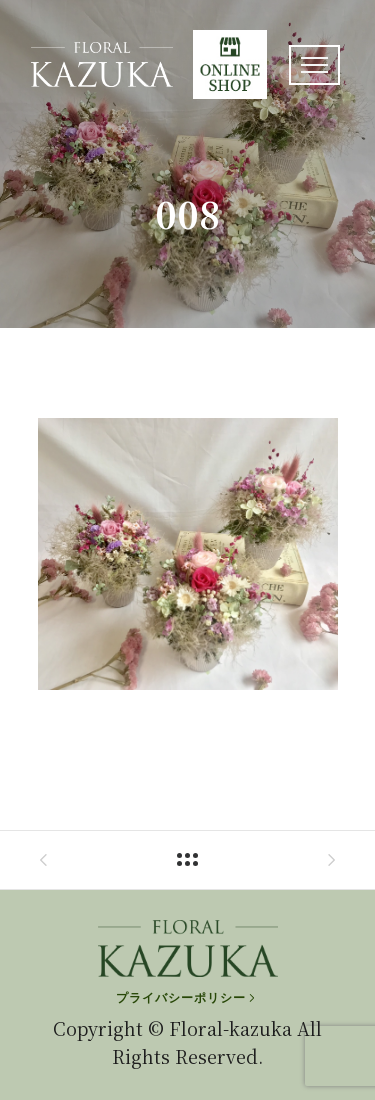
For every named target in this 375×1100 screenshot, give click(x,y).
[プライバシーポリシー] (187, 998)
